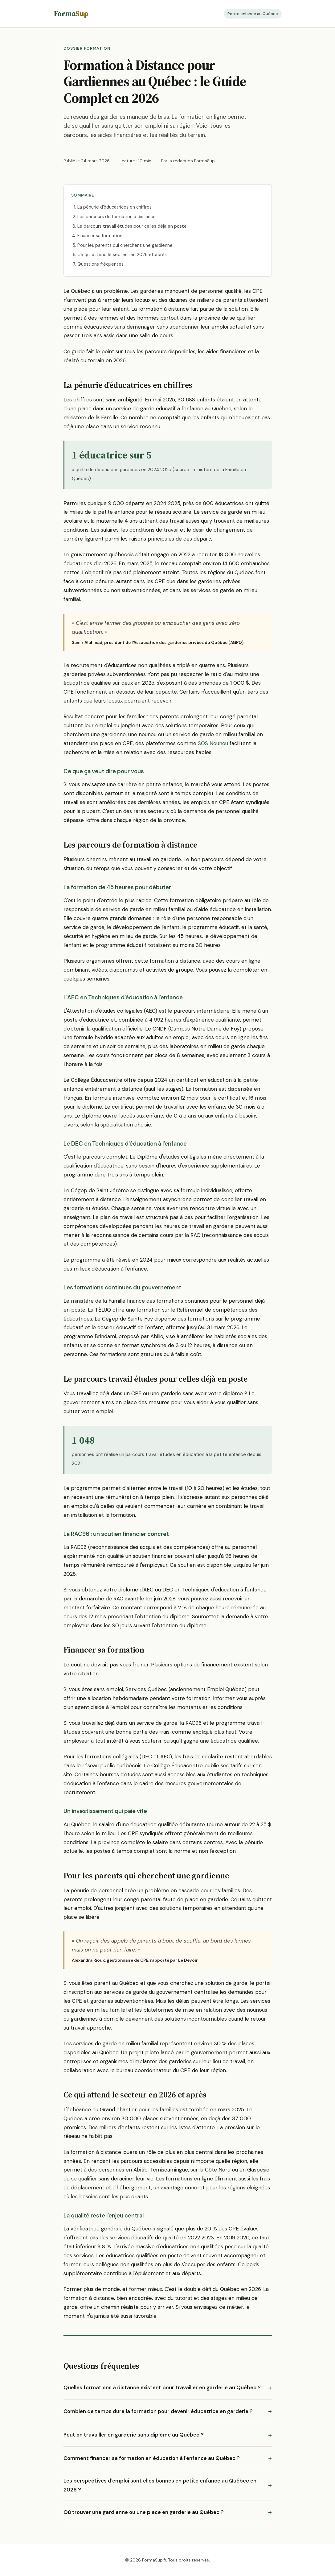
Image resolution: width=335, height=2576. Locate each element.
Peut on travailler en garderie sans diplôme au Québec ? (133, 2434)
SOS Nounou (213, 743)
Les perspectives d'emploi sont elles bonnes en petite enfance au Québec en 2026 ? (159, 2485)
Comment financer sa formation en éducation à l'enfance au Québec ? (151, 2458)
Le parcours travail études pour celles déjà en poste (132, 226)
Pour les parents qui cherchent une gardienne (125, 245)
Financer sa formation (99, 236)
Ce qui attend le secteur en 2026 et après (122, 254)
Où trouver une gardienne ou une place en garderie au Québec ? (143, 2512)
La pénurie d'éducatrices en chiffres (114, 207)
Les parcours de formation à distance (116, 216)
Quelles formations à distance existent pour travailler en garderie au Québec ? (162, 2387)
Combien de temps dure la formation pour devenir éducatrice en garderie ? (158, 2411)
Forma (71, 13)
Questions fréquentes (100, 264)
